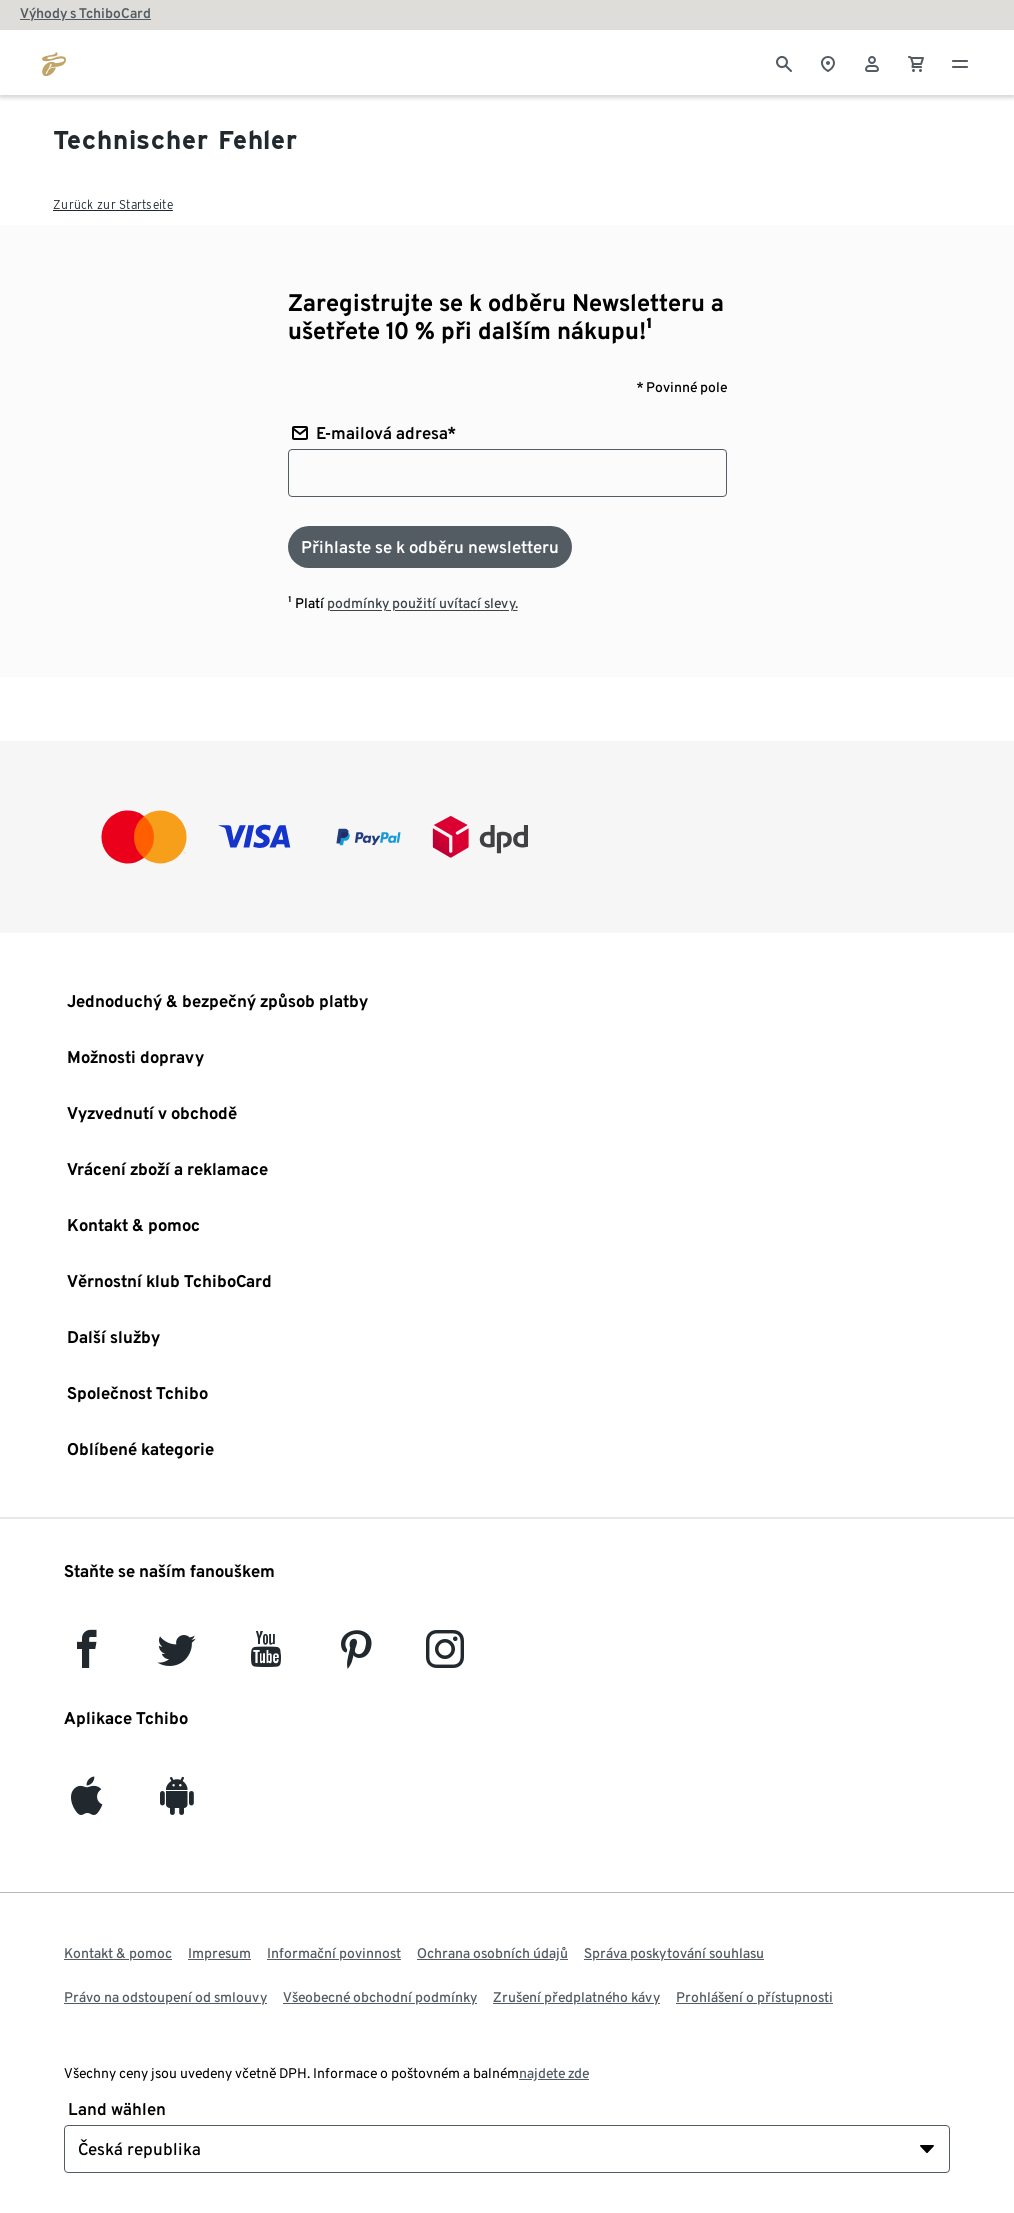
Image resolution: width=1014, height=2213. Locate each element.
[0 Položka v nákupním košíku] (916, 62)
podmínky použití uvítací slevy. (422, 603)
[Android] (176, 1804)
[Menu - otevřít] (960, 62)
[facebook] (86, 1657)
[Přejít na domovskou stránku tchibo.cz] (54, 62)
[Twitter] (176, 1657)
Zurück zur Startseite (113, 204)
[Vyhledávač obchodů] (828, 62)
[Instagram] (445, 1657)
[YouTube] (266, 1657)
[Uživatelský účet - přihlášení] (872, 62)
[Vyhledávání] (784, 62)
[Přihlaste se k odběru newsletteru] (430, 547)
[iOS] (86, 1804)
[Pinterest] (355, 1657)
